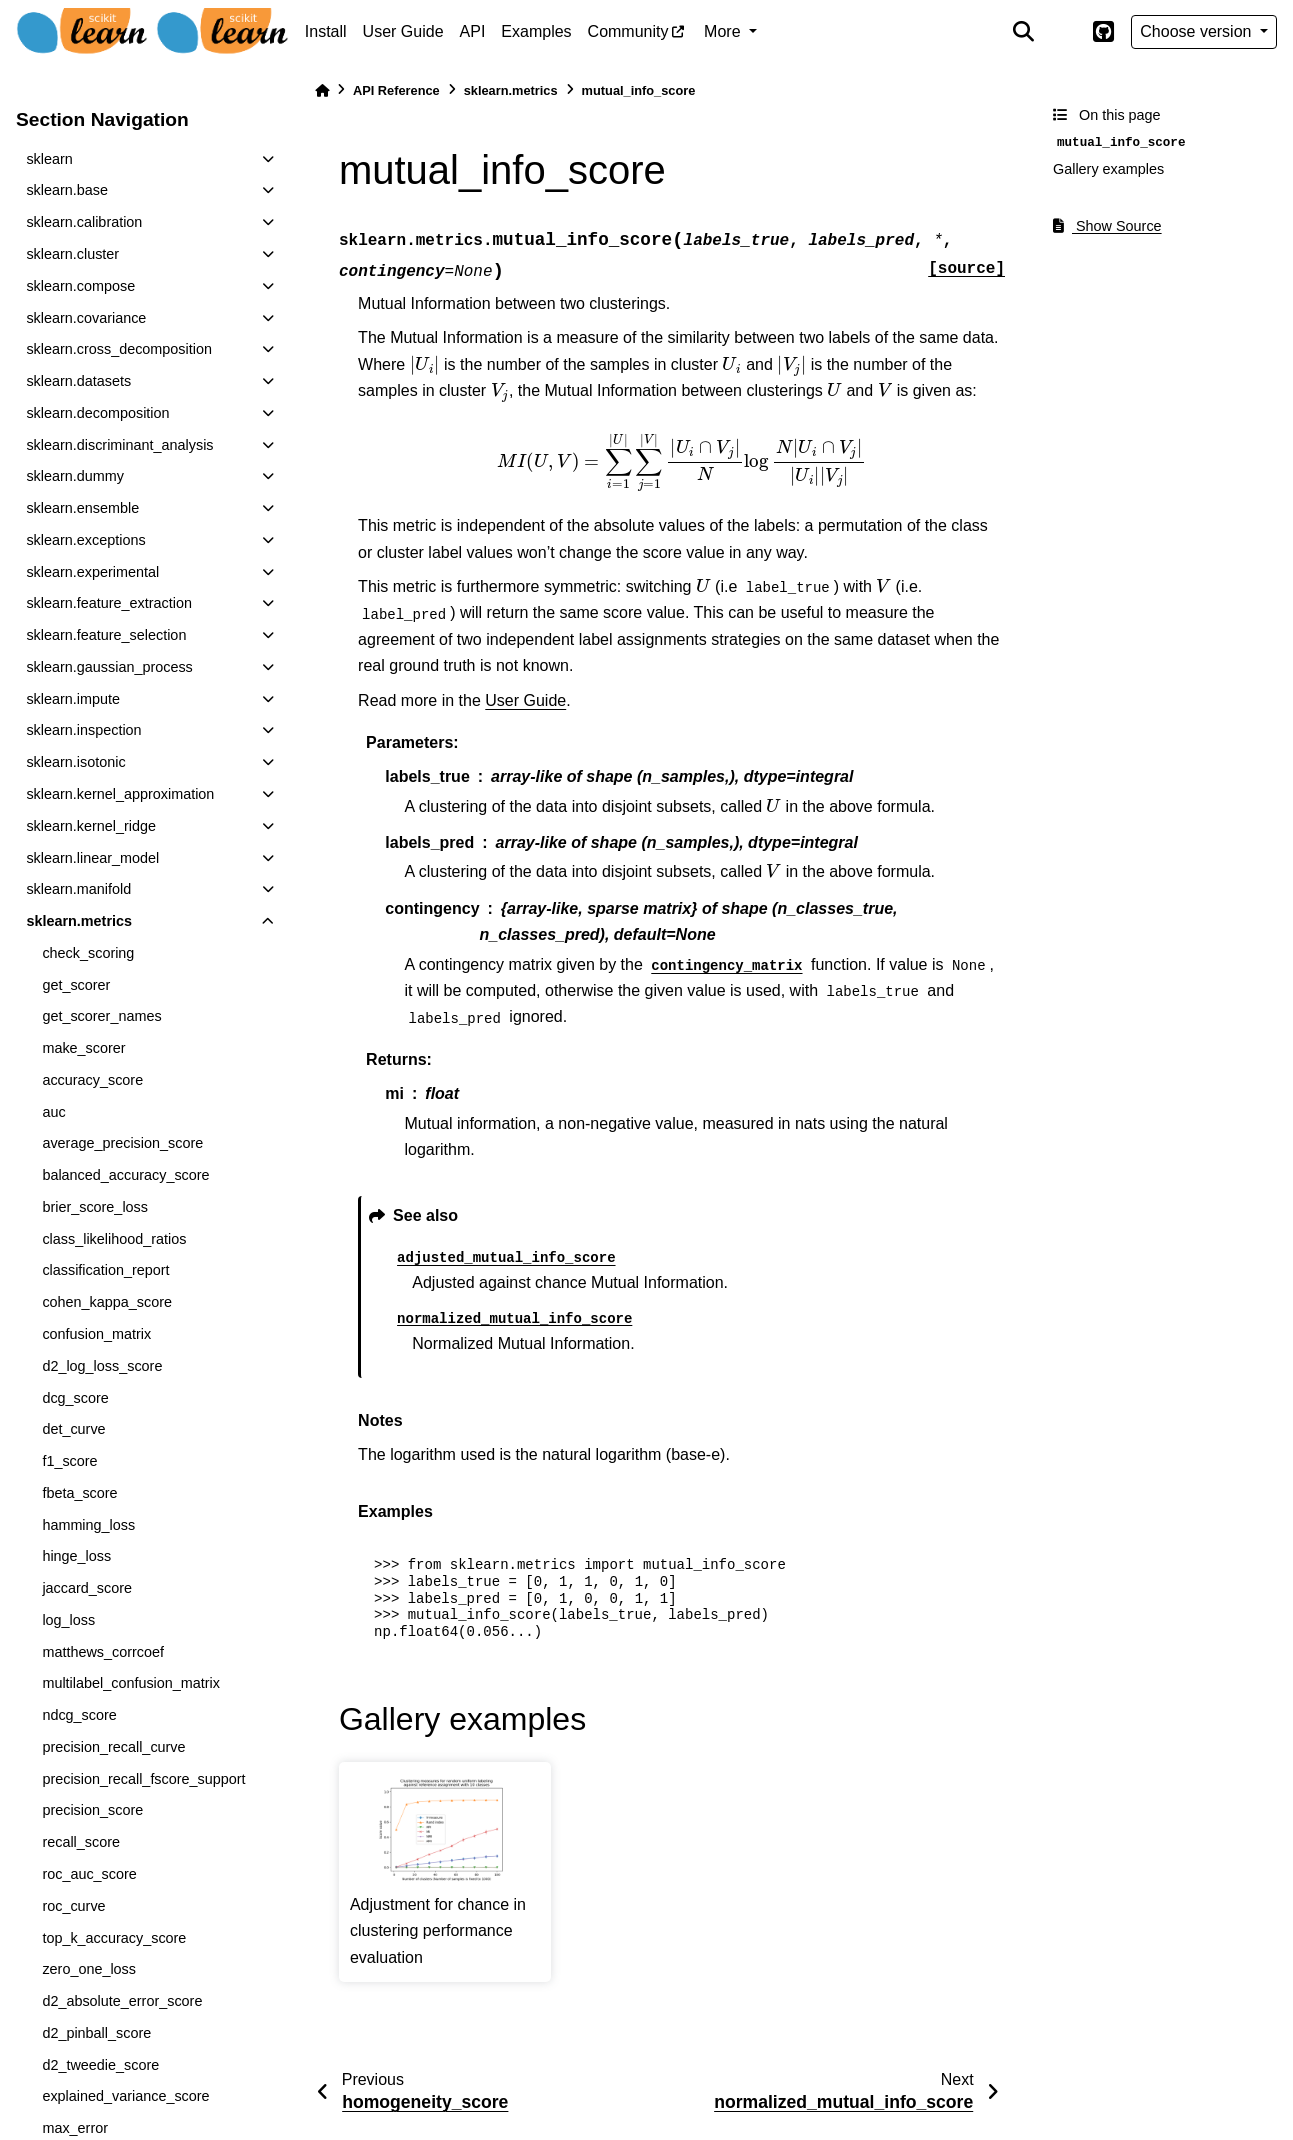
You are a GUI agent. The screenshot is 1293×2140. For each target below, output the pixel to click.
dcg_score (75, 1398)
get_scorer (76, 985)
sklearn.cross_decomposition (119, 349)
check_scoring (88, 953)
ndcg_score (79, 1715)
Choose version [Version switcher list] (1198, 31)
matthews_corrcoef (103, 1652)
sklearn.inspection (83, 730)
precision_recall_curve (113, 1747)
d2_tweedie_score (100, 2065)
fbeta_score (79, 1493)
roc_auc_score (89, 1874)
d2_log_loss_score (102, 1366)
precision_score (92, 1810)
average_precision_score (122, 1143)
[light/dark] (1063, 32)
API (473, 31)
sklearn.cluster (72, 254)
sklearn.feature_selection (106, 635)
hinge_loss (76, 1556)
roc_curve (73, 1906)
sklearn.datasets (78, 381)
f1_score (69, 1461)
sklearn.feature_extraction (109, 603)
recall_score (81, 1842)
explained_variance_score (125, 2096)
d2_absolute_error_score (122, 2001)
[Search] (1023, 32)
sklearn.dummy (75, 476)
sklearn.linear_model (92, 858)
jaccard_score (87, 1588)
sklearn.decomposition (97, 413)
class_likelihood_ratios (114, 1239)
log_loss (68, 1620)
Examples (536, 31)
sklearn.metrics (79, 921)
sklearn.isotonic (75, 762)
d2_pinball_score (96, 2033)
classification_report (105, 1270)
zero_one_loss (89, 1969)
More (724, 31)
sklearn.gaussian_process (109, 667)
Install (326, 31)
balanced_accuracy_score (125, 1175)
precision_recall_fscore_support (143, 1779)
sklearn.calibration (84, 222)
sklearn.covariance (86, 318)
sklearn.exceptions (85, 540)
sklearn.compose (80, 286)
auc (53, 1112)
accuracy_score (92, 1080)
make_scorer (83, 1048)
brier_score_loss (95, 1207)
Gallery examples (1108, 169)
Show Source (1107, 226)
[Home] (322, 90)
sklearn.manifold (78, 889)
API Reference (396, 90)
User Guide (403, 31)
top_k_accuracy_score (114, 1938)
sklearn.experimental (92, 572)
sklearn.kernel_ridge (91, 826)
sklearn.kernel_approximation (120, 794)
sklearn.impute (73, 699)
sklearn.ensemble (82, 508)
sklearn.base (67, 190)
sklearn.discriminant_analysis (119, 445)
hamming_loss (88, 1525)
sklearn (49, 159)
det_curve (73, 1429)
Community (628, 31)
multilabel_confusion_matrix (131, 1683)
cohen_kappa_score (107, 1302)
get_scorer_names (101, 1016)
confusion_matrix (96, 1334)
